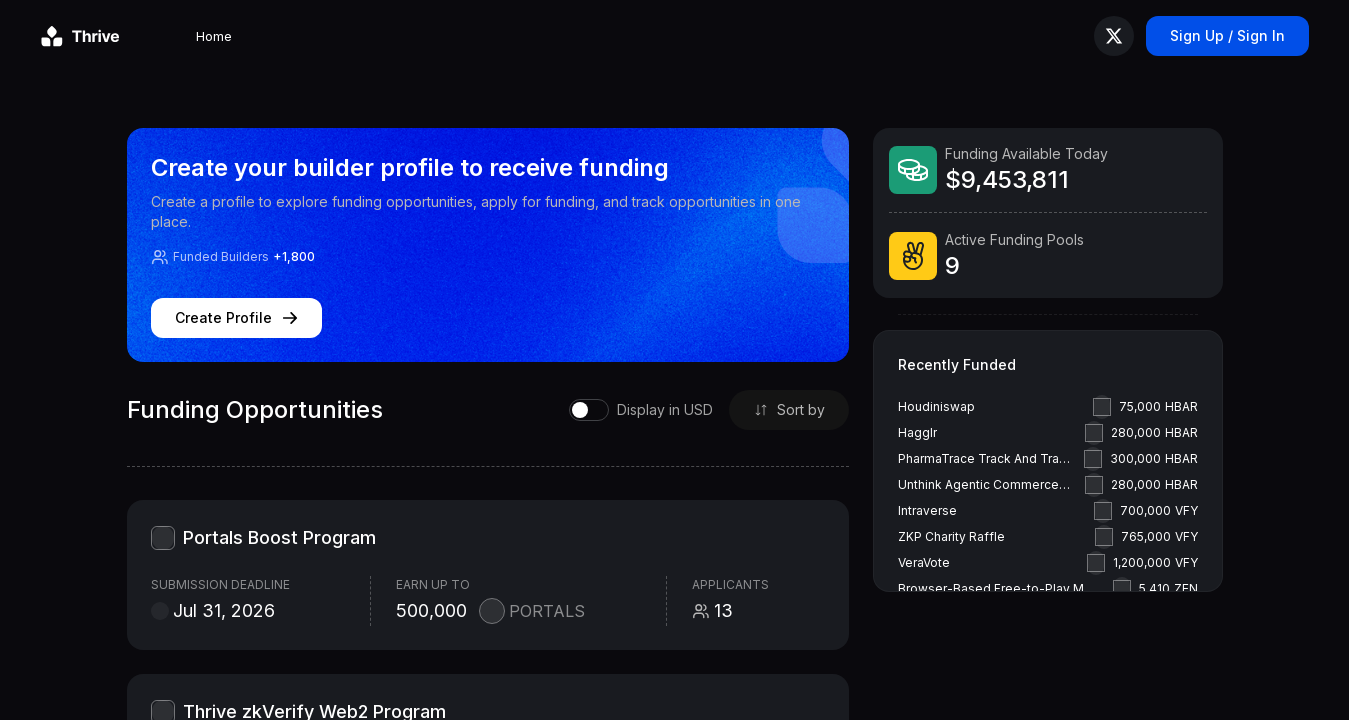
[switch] (633, 410)
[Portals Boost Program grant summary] (488, 575)
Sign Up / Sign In (1227, 35)
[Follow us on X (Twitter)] (1114, 36)
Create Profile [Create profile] (236, 317)
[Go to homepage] (80, 36)
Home (158, 36)
